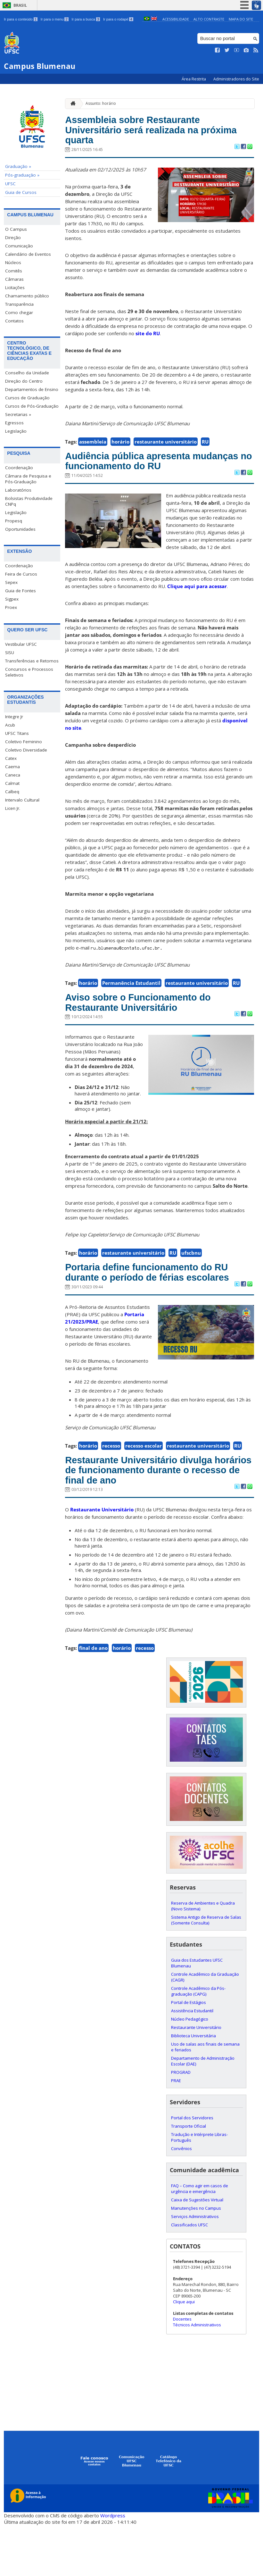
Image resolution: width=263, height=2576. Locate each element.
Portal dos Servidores (192, 2169)
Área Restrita (194, 79)
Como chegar (19, 312)
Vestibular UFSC (21, 644)
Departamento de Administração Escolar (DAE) (202, 2112)
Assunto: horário (101, 103)
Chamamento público (27, 296)
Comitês (13, 271)
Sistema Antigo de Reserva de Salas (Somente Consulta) (206, 1971)
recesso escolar (143, 1490)
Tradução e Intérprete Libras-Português (199, 2188)
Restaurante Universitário (102, 1561)
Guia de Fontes (20, 591)
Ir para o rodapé (118, 19)
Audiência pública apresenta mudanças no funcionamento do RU (151, 475)
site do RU (148, 340)
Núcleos (13, 262)
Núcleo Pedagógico (189, 2070)
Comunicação (19, 246)
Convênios (181, 2199)
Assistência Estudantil (192, 2062)
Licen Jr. (12, 808)
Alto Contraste (208, 19)
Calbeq (12, 791)
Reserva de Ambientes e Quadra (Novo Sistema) (203, 1957)
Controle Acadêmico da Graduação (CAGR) (205, 2028)
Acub (10, 725)
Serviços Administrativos (195, 2267)
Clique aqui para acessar (197, 609)
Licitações (15, 287)
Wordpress (112, 2566)
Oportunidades (20, 529)
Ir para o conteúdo (20, 19)
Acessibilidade (175, 19)
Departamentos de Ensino (31, 389)
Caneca (12, 775)
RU (205, 448)
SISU (9, 652)
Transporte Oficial (188, 2177)
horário (120, 448)
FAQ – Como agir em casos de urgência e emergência (199, 2239)
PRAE (176, 2131)
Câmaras (14, 279)
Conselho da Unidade (27, 373)
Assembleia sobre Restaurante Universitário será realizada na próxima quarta (147, 133)
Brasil (20, 5)
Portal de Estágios (188, 2053)
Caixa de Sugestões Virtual (197, 2251)
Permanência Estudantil (131, 1006)
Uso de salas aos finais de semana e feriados (205, 2098)
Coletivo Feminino (23, 741)
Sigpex (12, 599)
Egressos (14, 423)
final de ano (93, 1699)
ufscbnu (191, 1280)
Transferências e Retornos (32, 660)
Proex (11, 607)
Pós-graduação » (22, 175)
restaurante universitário (166, 448)
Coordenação (19, 467)
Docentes (182, 2370)
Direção (13, 237)
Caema (12, 766)
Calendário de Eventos (28, 254)
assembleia (92, 448)
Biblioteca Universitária (193, 2087)
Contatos (14, 321)
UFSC (10, 184)
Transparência (19, 304)
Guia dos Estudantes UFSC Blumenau (197, 2014)
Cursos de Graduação (27, 398)
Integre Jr (14, 716)
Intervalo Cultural (22, 800)
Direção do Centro (24, 381)
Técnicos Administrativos (197, 2376)
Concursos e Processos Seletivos (29, 671)
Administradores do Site (236, 79)
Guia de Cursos (21, 192)
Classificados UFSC (189, 2276)
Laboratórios (18, 490)
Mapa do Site (241, 19)
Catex (11, 758)
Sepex (11, 582)
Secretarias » (18, 414)
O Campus (16, 229)
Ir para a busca (86, 19)
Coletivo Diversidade (26, 750)
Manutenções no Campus (196, 2259)
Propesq (13, 521)
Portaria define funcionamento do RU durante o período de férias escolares (154, 1308)
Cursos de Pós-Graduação (32, 406)
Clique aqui (184, 2353)
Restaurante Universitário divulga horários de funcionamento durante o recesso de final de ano (159, 1517)
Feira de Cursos (21, 574)
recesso (111, 1490)
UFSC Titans (17, 733)
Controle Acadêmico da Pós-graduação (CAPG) (198, 2042)
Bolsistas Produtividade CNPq (29, 501)
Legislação (16, 431)
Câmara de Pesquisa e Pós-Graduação (28, 479)
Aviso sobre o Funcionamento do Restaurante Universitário (153, 1028)
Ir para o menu (55, 19)
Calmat (12, 783)
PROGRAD (181, 2123)
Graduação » (18, 166)
